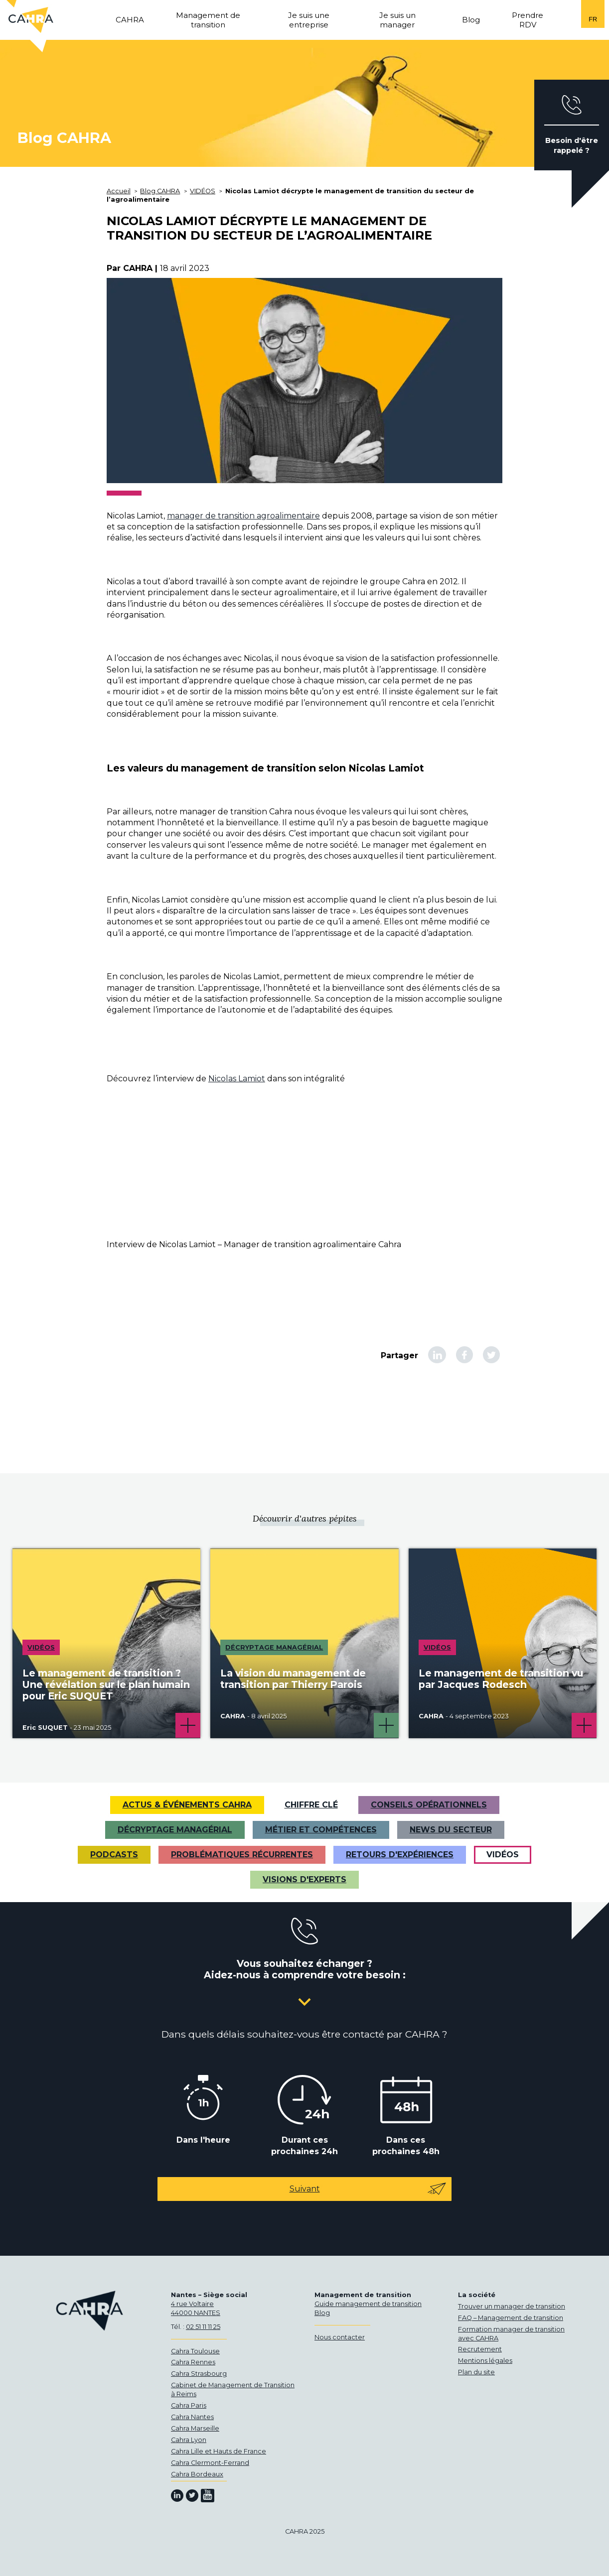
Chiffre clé (311, 1804)
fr (593, 19)
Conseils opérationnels (429, 1804)
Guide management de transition (368, 2304)
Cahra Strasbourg (199, 2373)
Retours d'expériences (400, 1854)
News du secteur (451, 1829)
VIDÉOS (502, 1854)
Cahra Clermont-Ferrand (210, 2462)
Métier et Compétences (321, 1829)
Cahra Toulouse (195, 2351)
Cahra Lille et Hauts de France (218, 2451)
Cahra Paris (188, 2405)
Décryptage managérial (175, 1829)
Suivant (368, 2189)
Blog (322, 2313)
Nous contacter (339, 2337)
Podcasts (114, 1854)
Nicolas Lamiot (236, 1078)
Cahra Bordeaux (197, 2474)
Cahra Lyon (188, 2440)
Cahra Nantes (192, 2417)
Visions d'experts (304, 1879)
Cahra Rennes (193, 2362)
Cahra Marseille (195, 2428)
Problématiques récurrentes (242, 1854)
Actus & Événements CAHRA (187, 1804)
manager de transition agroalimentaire (243, 515)
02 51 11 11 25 (203, 2326)
